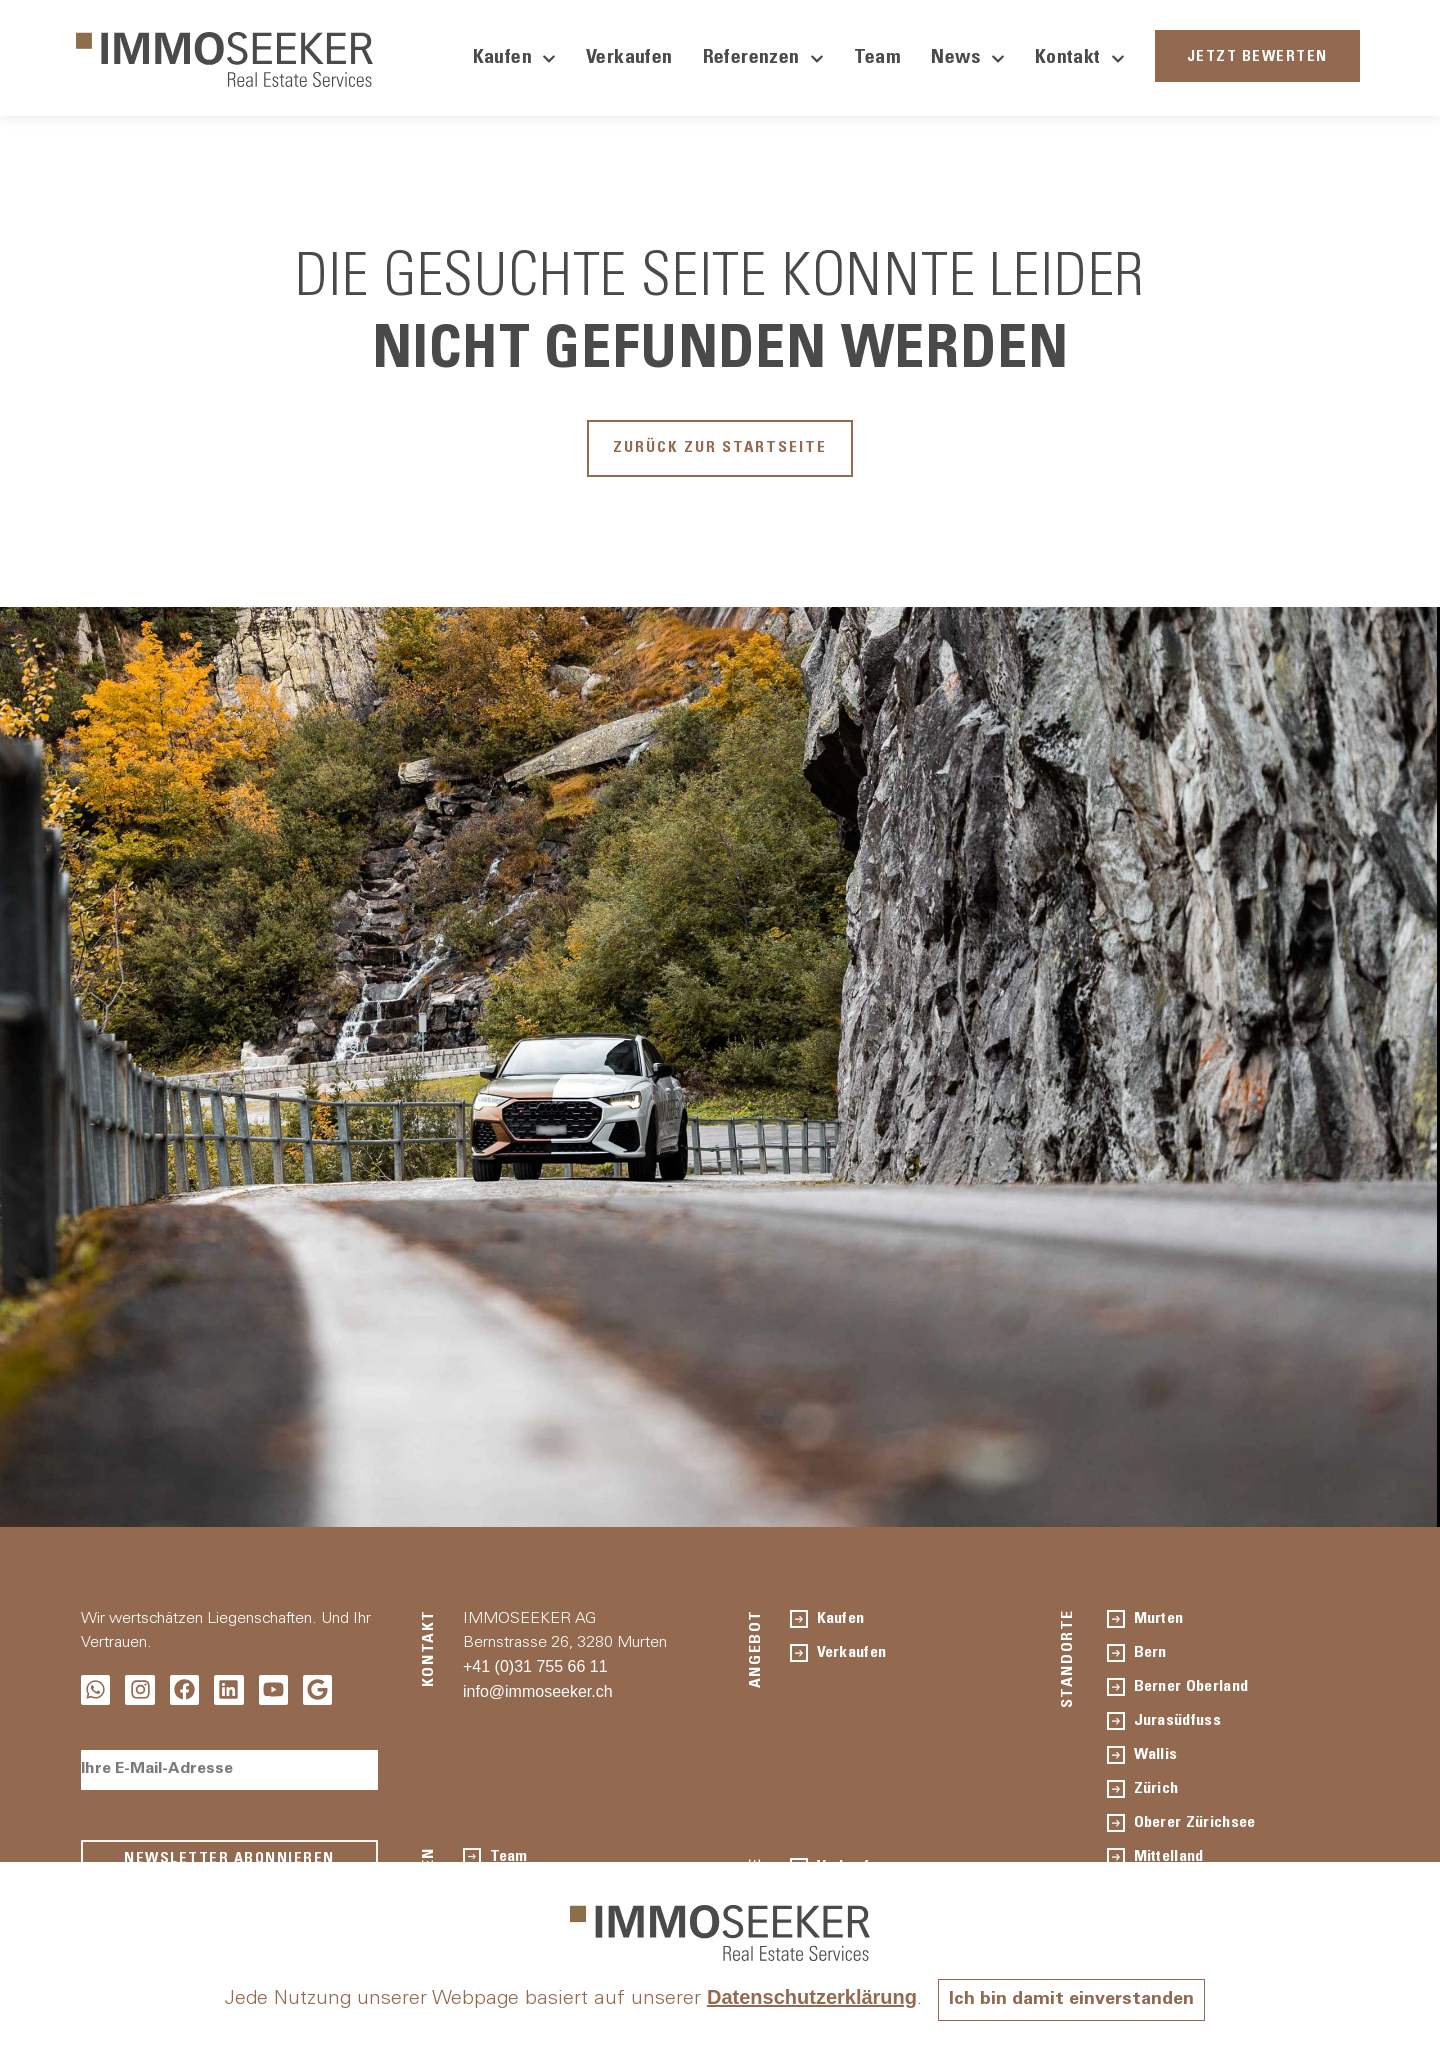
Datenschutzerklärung (802, 1997)
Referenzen (763, 59)
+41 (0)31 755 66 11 (535, 1675)
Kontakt (1080, 59)
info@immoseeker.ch (538, 1700)
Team (878, 59)
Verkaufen (629, 59)
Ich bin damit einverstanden (1072, 2000)
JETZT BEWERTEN (1257, 57)
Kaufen (514, 59)
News (968, 59)
